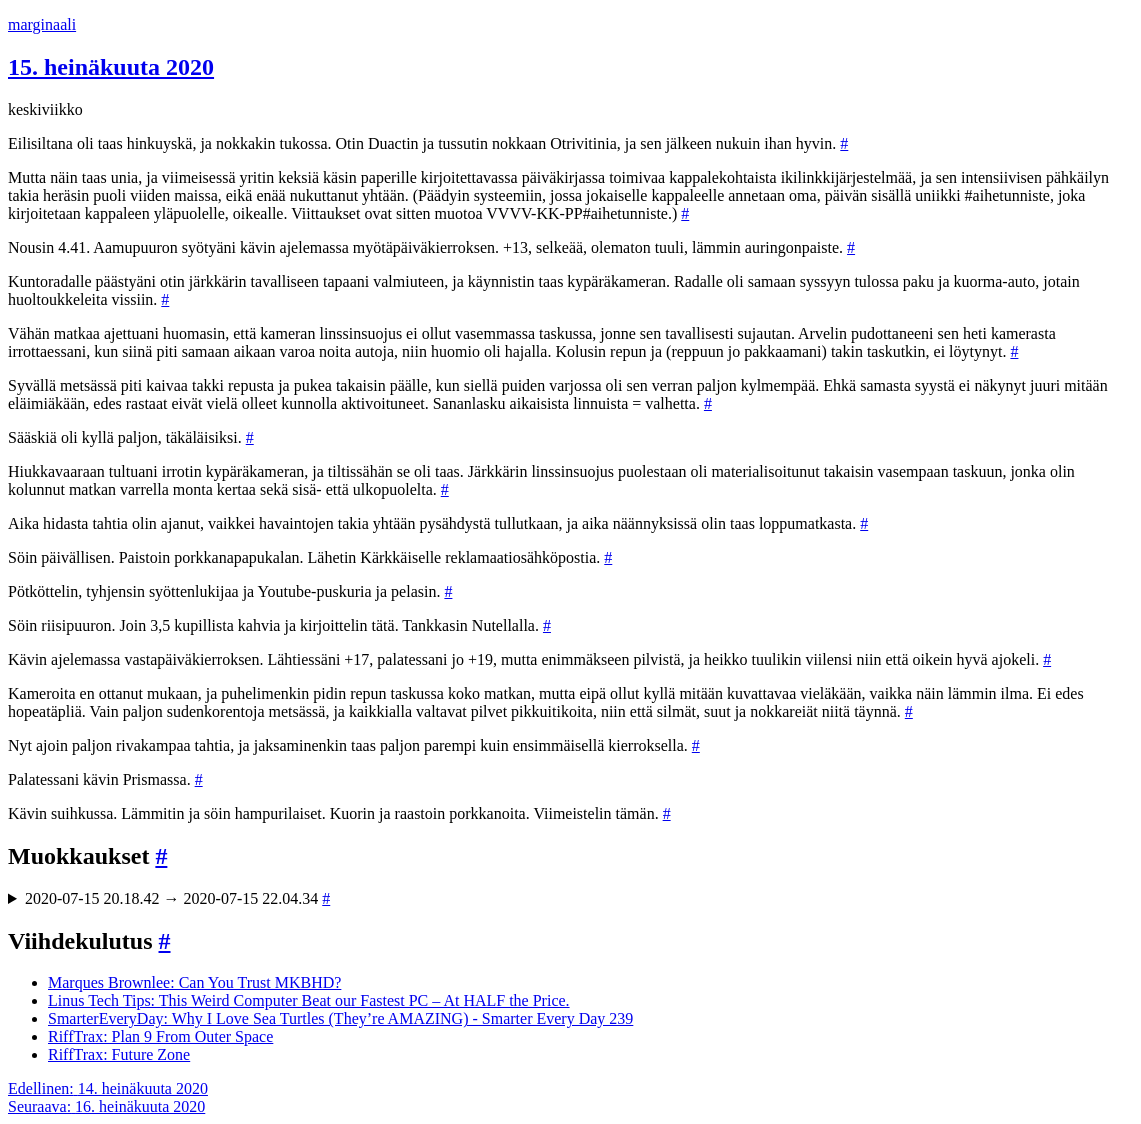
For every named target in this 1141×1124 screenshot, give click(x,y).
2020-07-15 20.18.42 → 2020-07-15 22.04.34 (177, 898)
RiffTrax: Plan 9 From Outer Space (160, 1036)
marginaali (42, 24)
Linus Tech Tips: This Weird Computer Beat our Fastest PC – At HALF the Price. (309, 1000)
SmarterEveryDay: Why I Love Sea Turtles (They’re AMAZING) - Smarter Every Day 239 (340, 1018)
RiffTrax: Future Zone (119, 1054)
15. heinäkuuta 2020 (111, 67)
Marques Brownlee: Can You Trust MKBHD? (194, 982)
